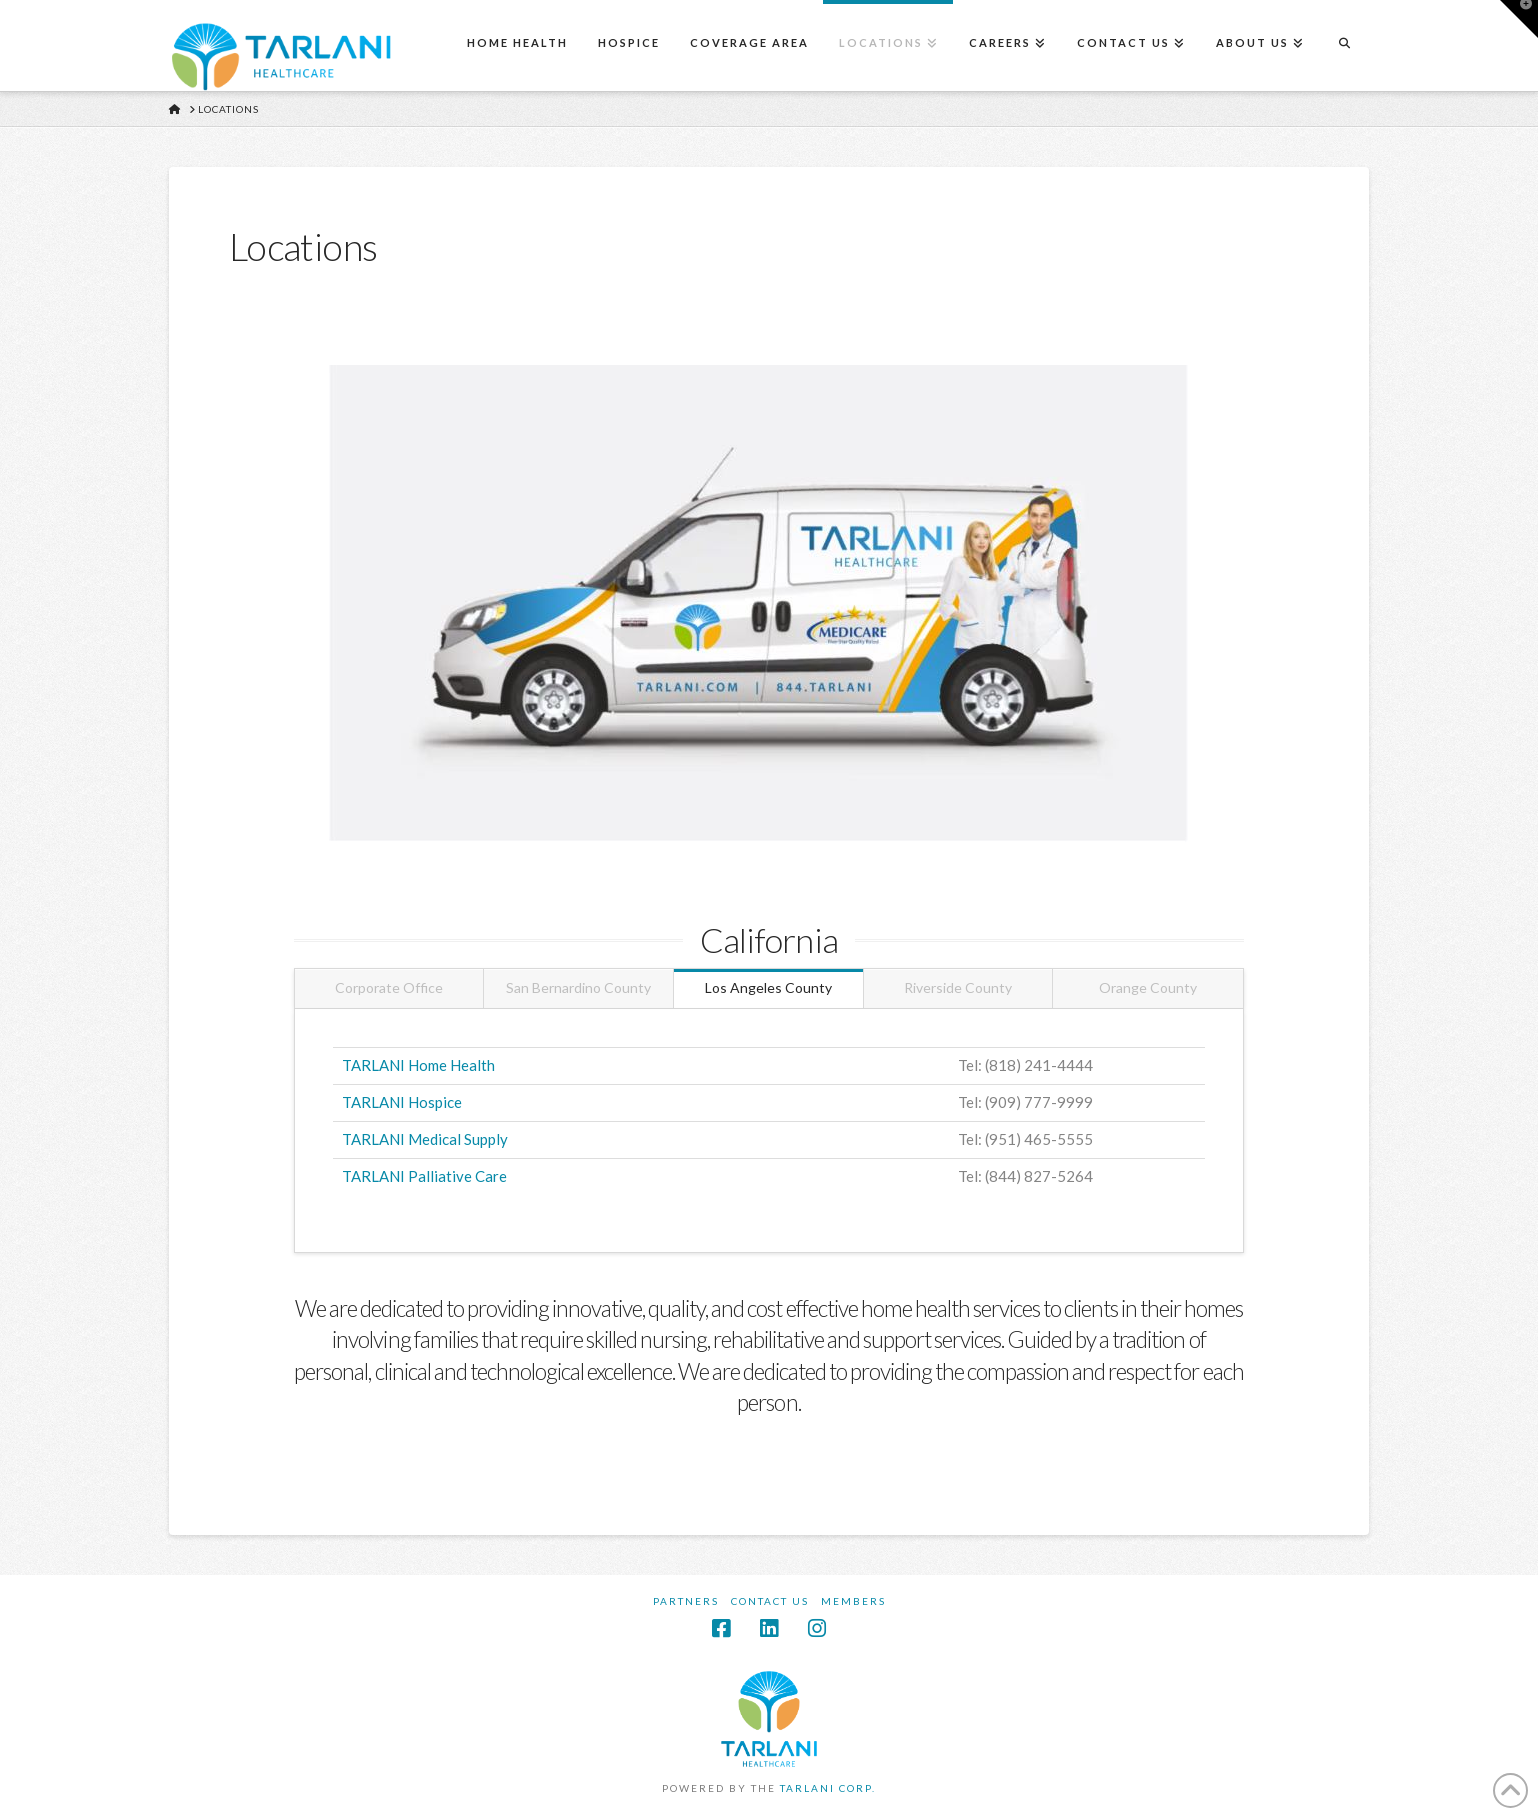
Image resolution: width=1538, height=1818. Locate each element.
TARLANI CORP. (828, 1788)
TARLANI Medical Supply (425, 1139)
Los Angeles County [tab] (768, 987)
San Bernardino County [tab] (578, 987)
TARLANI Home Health (418, 1065)
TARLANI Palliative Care (424, 1176)
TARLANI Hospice (402, 1102)
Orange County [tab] (1148, 987)
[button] (1519, 19)
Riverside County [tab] (958, 987)
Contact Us (770, 1601)
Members (853, 1601)
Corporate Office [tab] (389, 987)
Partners (686, 1601)
